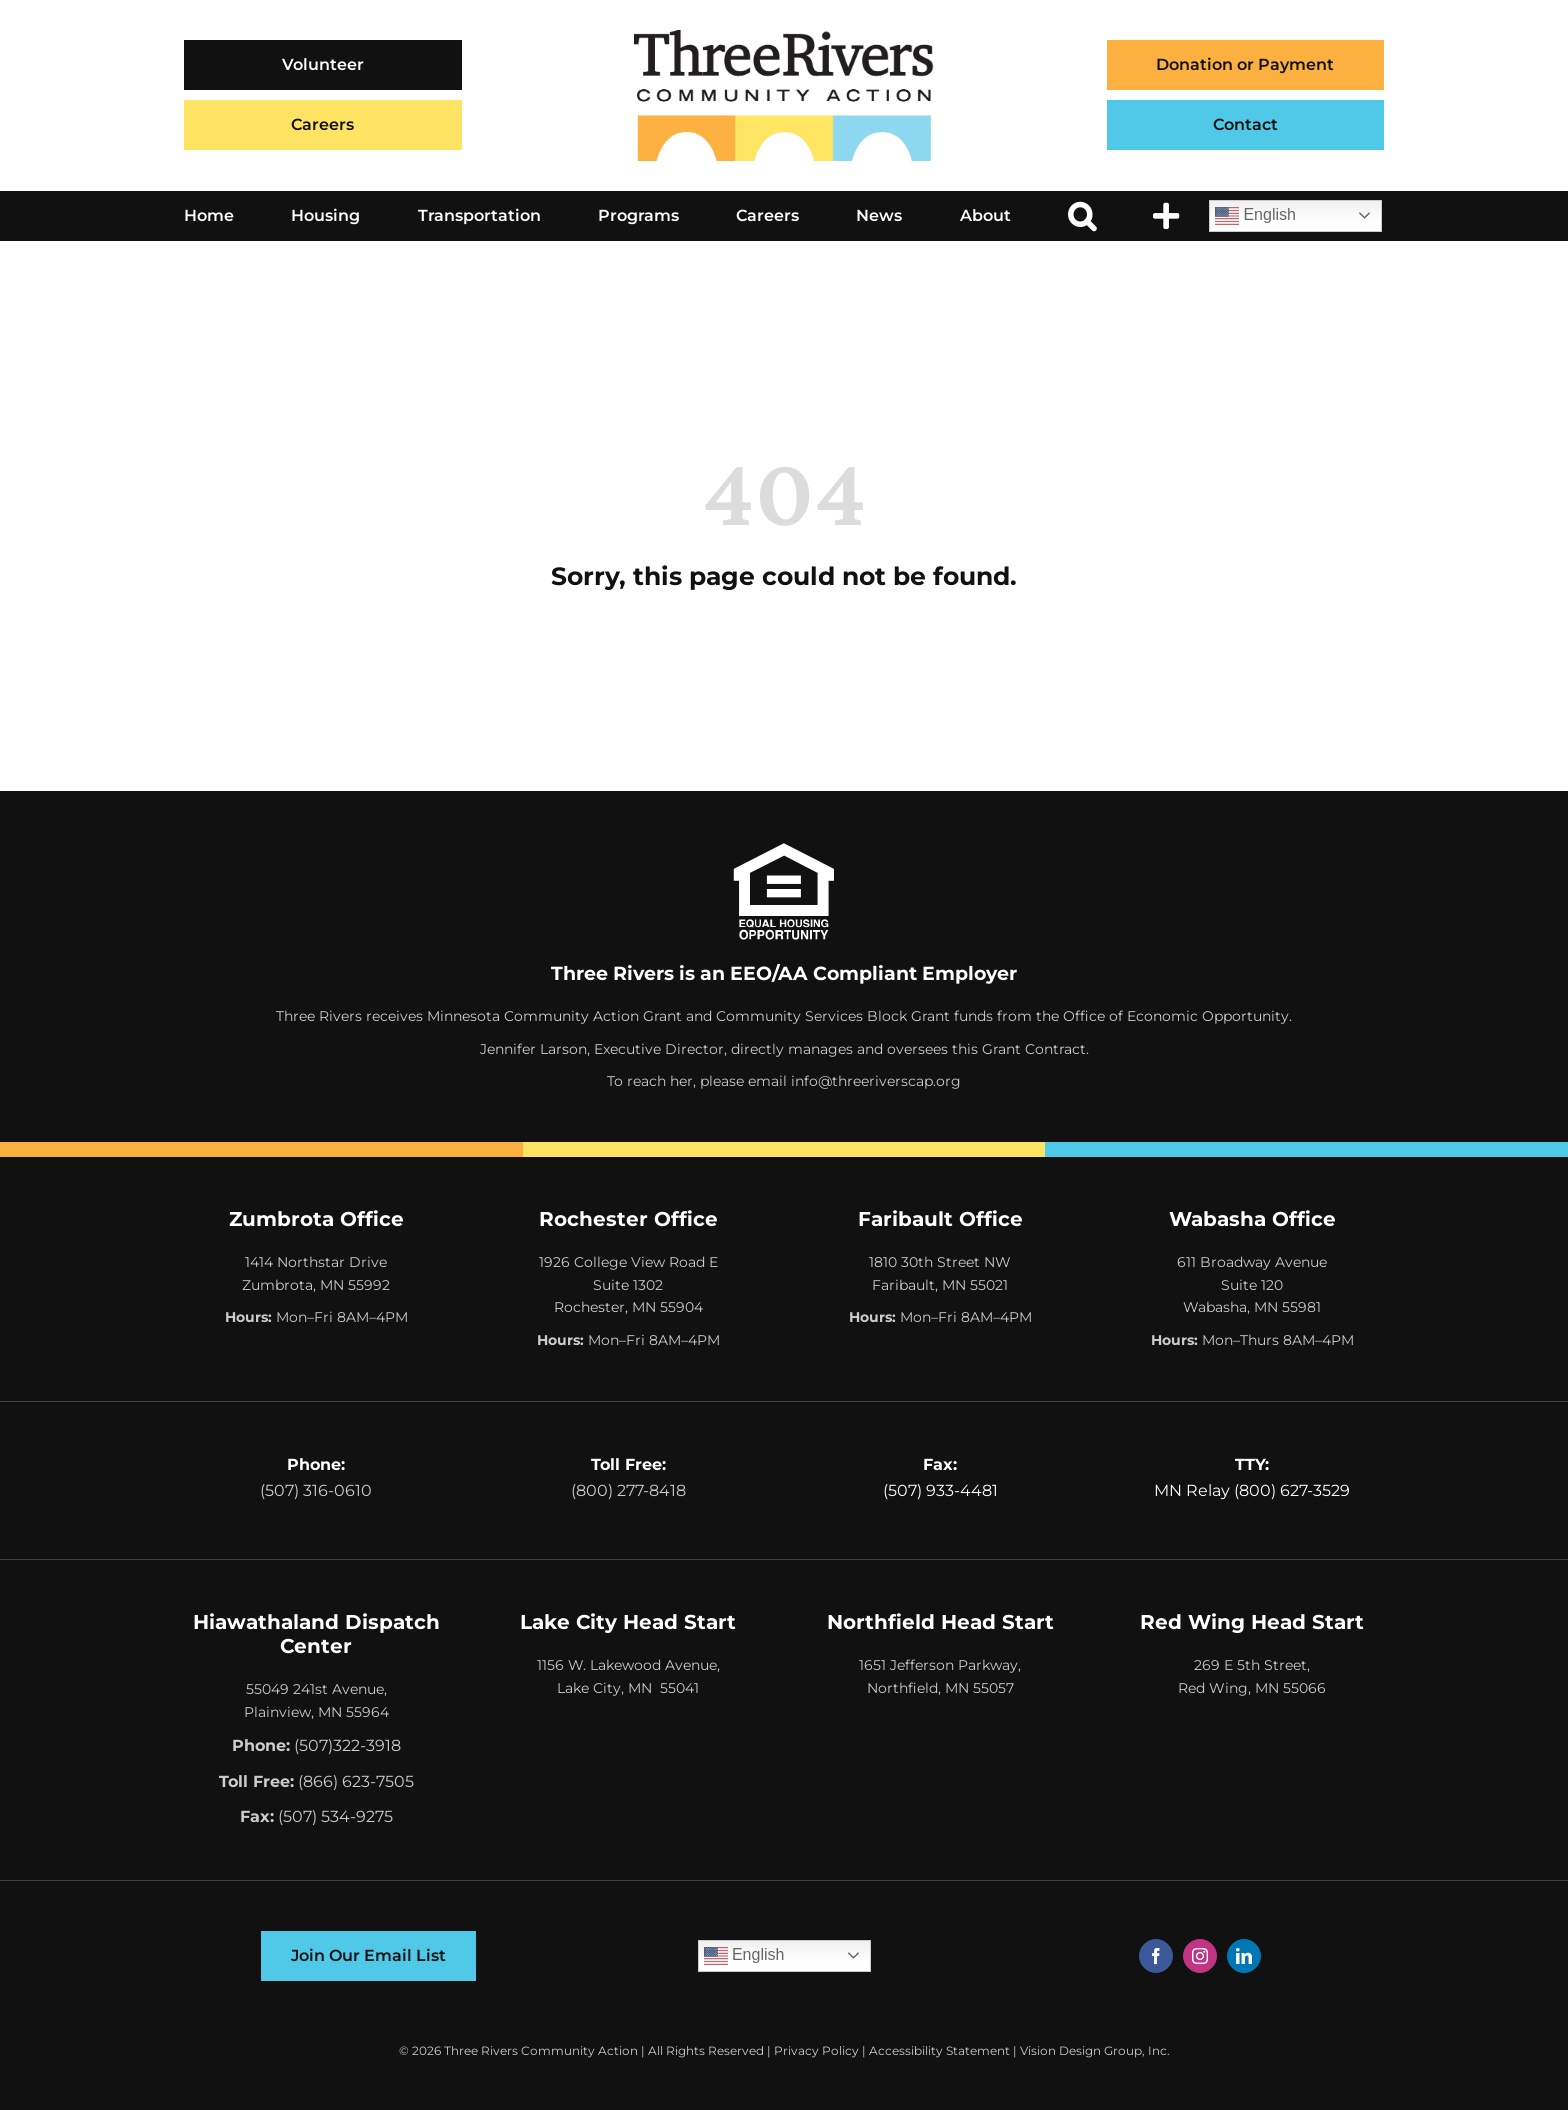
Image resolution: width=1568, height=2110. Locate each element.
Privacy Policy (816, 2050)
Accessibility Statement (939, 2050)
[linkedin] (1244, 1956)
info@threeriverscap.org (876, 1081)
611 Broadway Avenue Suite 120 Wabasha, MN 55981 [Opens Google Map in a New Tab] (1252, 1284)
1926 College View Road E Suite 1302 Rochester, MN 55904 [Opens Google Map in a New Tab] (628, 1284)
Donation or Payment (1245, 64)
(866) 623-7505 (356, 1781)
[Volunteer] (323, 65)
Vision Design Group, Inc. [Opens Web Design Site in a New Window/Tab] (1095, 2050)
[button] (1082, 216)
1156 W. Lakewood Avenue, (628, 1665)
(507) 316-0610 (316, 1490)
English (1255, 216)
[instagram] (1200, 1956)
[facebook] (1156, 1956)
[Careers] (323, 125)
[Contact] (1246, 125)
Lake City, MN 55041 (628, 1688)
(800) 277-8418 (628, 1490)
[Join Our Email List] (368, 1956)
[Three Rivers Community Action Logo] (784, 37)
